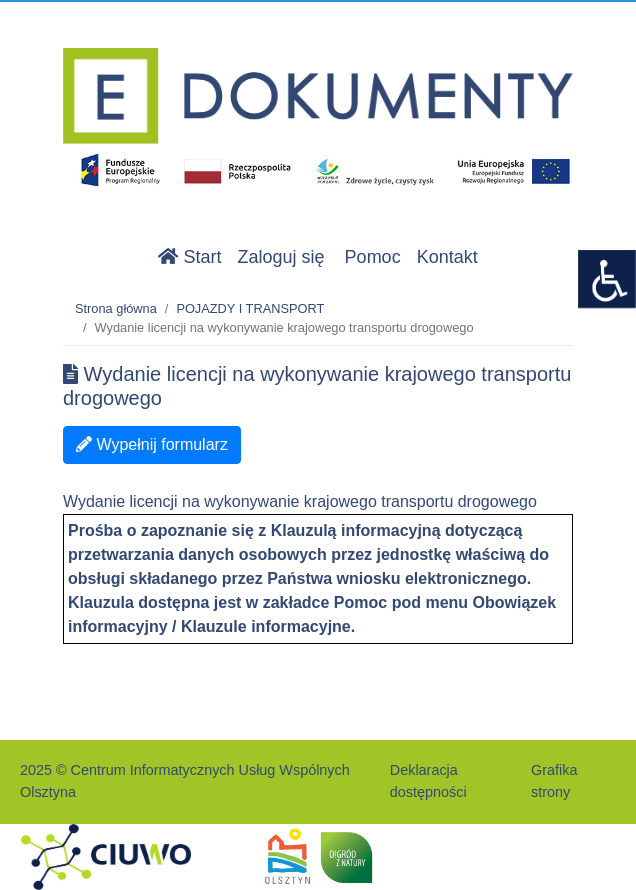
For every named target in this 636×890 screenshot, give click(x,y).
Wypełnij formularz (152, 444)
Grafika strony (554, 781)
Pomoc (373, 257)
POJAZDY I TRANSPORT (250, 308)
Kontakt (447, 257)
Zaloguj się (281, 257)
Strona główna (116, 308)
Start (189, 257)
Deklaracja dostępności (428, 781)
